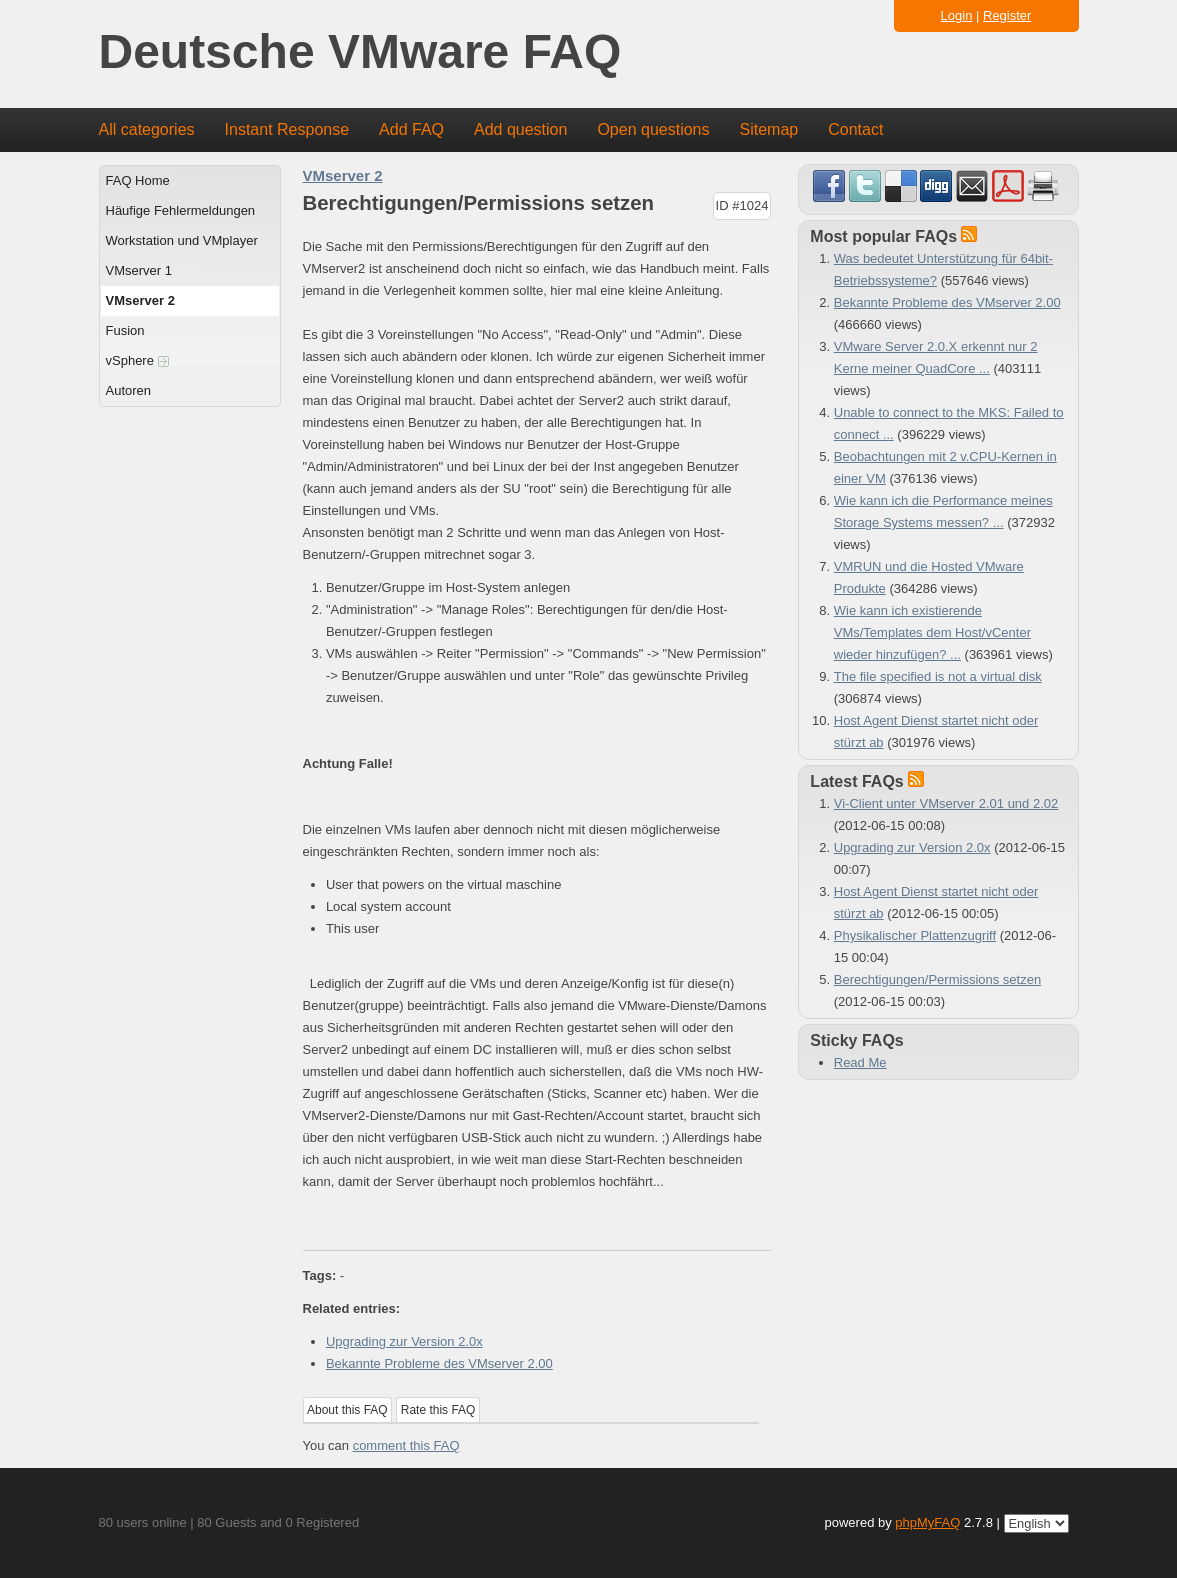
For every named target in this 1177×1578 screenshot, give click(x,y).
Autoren (129, 390)
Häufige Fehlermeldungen (181, 210)
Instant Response (287, 129)
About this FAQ (347, 1410)
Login (957, 15)
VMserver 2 (140, 300)
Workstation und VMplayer (182, 240)
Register (1007, 15)
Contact (855, 129)
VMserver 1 (139, 270)
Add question (520, 129)
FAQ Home (138, 180)
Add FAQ (411, 129)
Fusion (125, 330)
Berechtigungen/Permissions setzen (937, 979)
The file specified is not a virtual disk (938, 676)
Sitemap (768, 129)
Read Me (860, 1062)
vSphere (137, 360)
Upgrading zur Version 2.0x (404, 1341)
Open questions (653, 129)
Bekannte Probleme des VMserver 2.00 (439, 1363)
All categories (147, 129)
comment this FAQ (406, 1445)
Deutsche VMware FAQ (360, 52)
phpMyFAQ (927, 1522)
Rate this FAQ (438, 1410)
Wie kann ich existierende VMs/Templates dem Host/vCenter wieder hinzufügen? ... (932, 632)
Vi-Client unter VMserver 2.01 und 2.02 (946, 803)
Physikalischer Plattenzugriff (915, 935)
